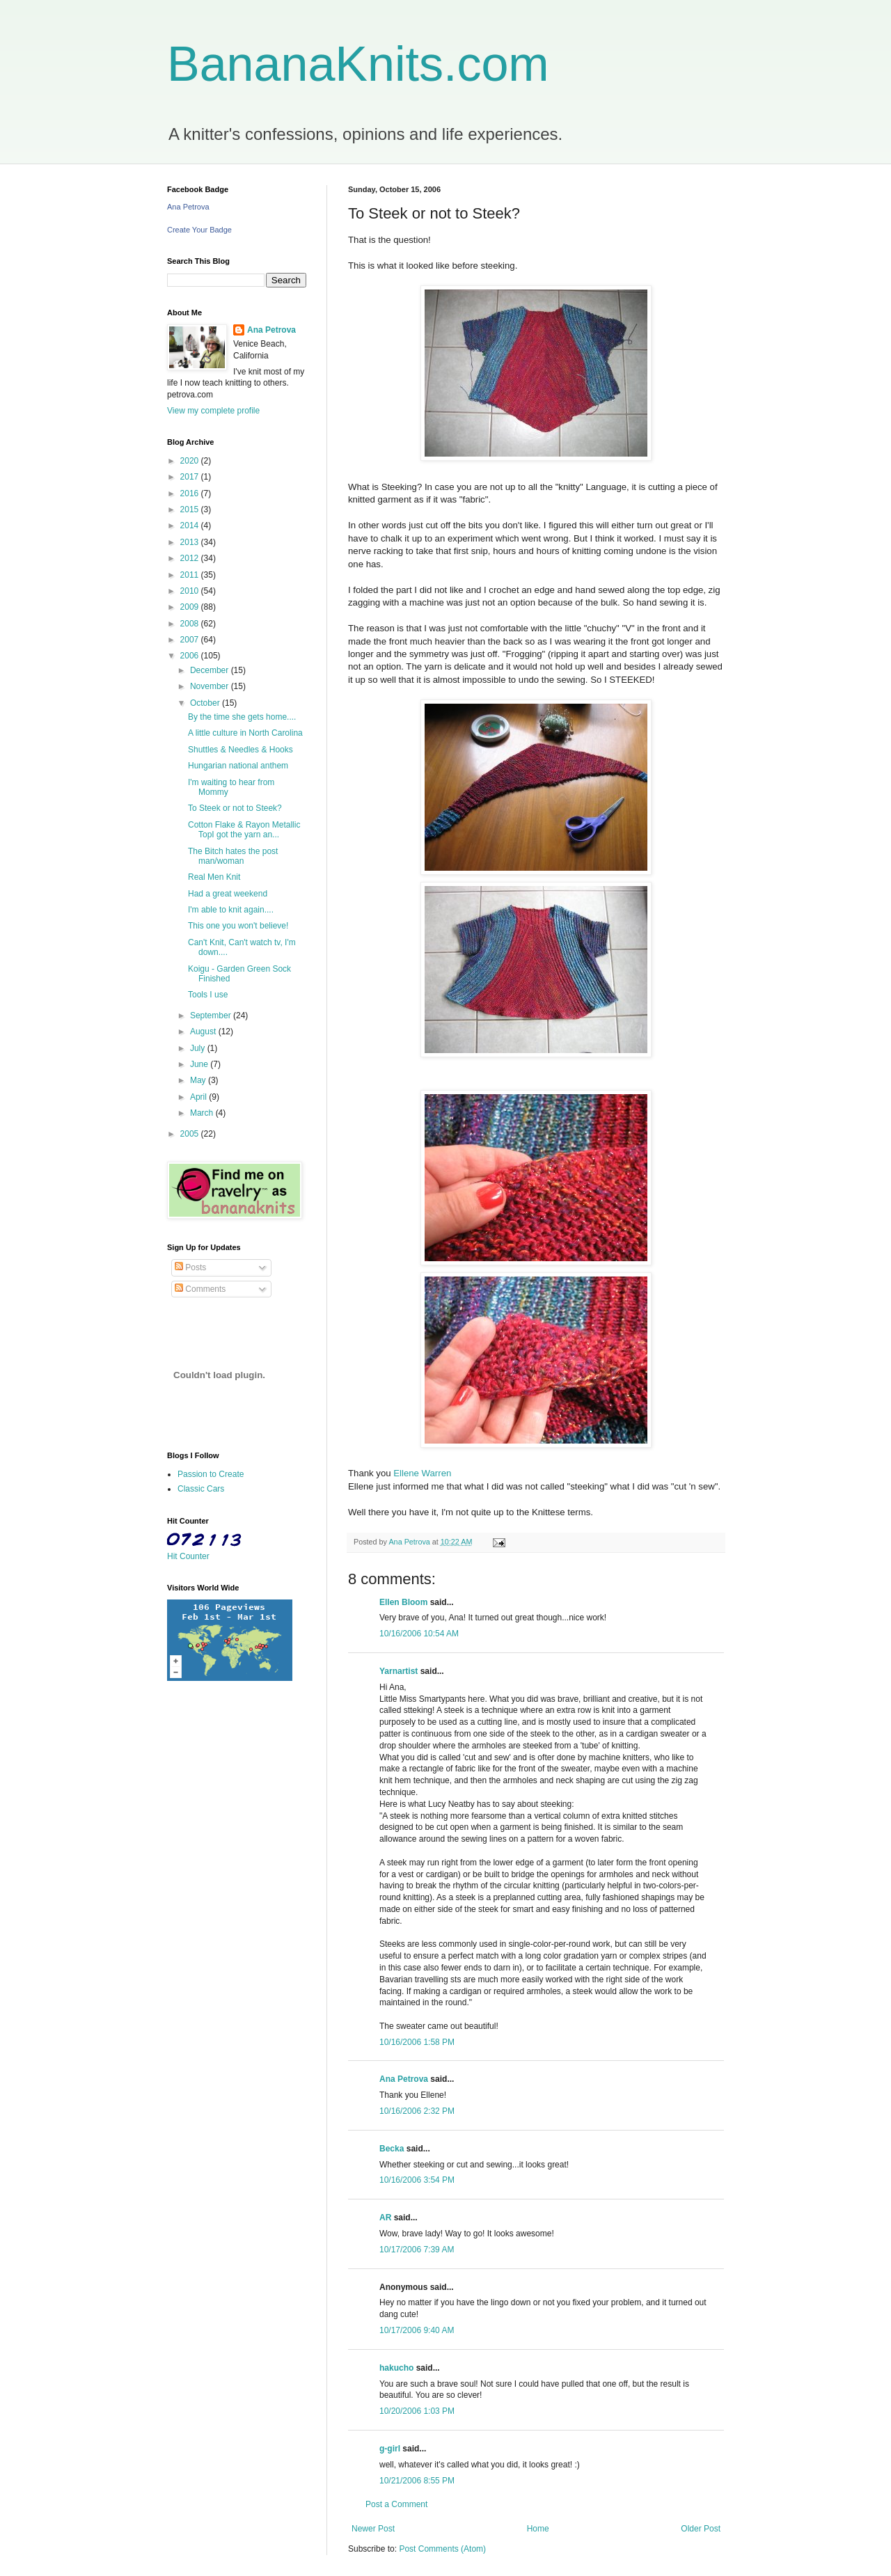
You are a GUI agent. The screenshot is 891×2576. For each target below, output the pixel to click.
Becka (391, 2149)
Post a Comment (396, 2504)
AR (385, 2217)
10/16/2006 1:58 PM (417, 2042)
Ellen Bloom (403, 1602)
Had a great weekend (227, 894)
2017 (190, 477)
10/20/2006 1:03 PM (417, 2411)
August (204, 1031)
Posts (190, 1267)
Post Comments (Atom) (442, 2549)
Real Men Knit (214, 877)
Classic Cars (201, 1489)
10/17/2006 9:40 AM (416, 2330)
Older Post (700, 2529)
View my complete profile (213, 411)
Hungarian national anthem (238, 766)
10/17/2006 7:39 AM (416, 2249)
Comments (200, 1289)
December (210, 670)
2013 (190, 542)
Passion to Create (211, 1474)
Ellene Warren (421, 1473)
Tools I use (208, 994)
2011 (190, 575)
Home (538, 2529)
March (203, 1113)
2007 (190, 640)
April (199, 1097)
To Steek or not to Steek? (235, 808)
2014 (190, 525)
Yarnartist (398, 1671)
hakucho (396, 2368)
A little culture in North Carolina (245, 733)
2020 (190, 461)
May (199, 1080)
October (206, 703)
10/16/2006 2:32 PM (417, 2111)
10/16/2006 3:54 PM (417, 2180)
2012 (190, 558)
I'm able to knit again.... (231, 910)
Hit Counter (188, 1556)
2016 (190, 493)
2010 (190, 591)
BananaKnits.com (358, 64)
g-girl (389, 2448)
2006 (190, 656)
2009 (190, 607)
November (210, 686)
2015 (190, 509)
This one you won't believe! (238, 926)
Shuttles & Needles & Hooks (240, 749)
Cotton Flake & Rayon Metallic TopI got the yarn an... (244, 829)
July (198, 1048)
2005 (190, 1134)
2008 (190, 624)
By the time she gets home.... (242, 717)
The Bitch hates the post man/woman (233, 856)
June (200, 1064)
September (211, 1015)
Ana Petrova (403, 2079)
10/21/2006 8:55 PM (417, 2481)
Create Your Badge (199, 230)
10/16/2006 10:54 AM (419, 1633)
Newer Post (373, 2529)
